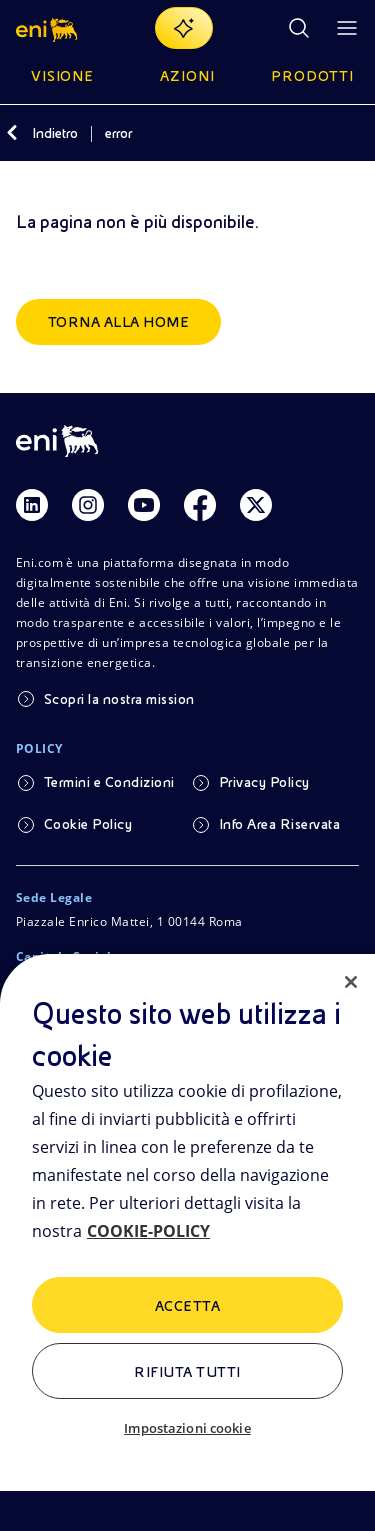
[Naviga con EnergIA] (184, 28)
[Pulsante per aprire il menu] (347, 28)
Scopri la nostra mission (119, 699)
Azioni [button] (187, 76)
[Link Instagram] (88, 505)
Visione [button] (63, 76)
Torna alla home (118, 322)
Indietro (55, 133)
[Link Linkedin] (32, 505)
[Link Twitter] (256, 505)
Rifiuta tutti (187, 1372)
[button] (48, 28)
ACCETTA (187, 1306)
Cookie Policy (88, 824)
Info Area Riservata (279, 824)
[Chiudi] (351, 982)
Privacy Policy (264, 782)
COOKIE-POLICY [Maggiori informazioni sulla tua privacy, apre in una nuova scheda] (148, 1231)
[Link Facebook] (200, 505)
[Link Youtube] (144, 505)
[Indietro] (12, 133)
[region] (187, 1242)
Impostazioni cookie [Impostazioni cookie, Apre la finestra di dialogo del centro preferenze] (187, 1428)
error (118, 133)
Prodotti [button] (312, 76)
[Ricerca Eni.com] (299, 28)
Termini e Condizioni (109, 782)
